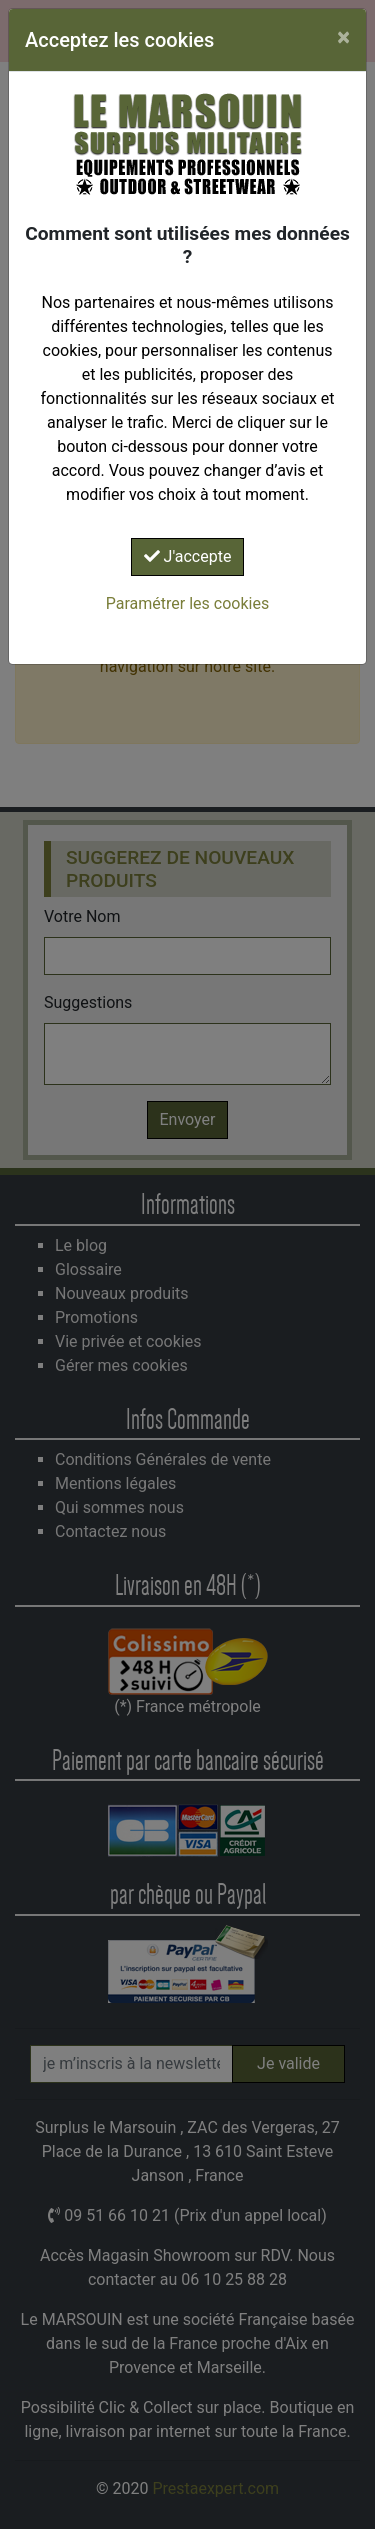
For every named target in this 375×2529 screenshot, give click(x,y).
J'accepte (188, 556)
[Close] (343, 37)
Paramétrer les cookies (187, 603)
